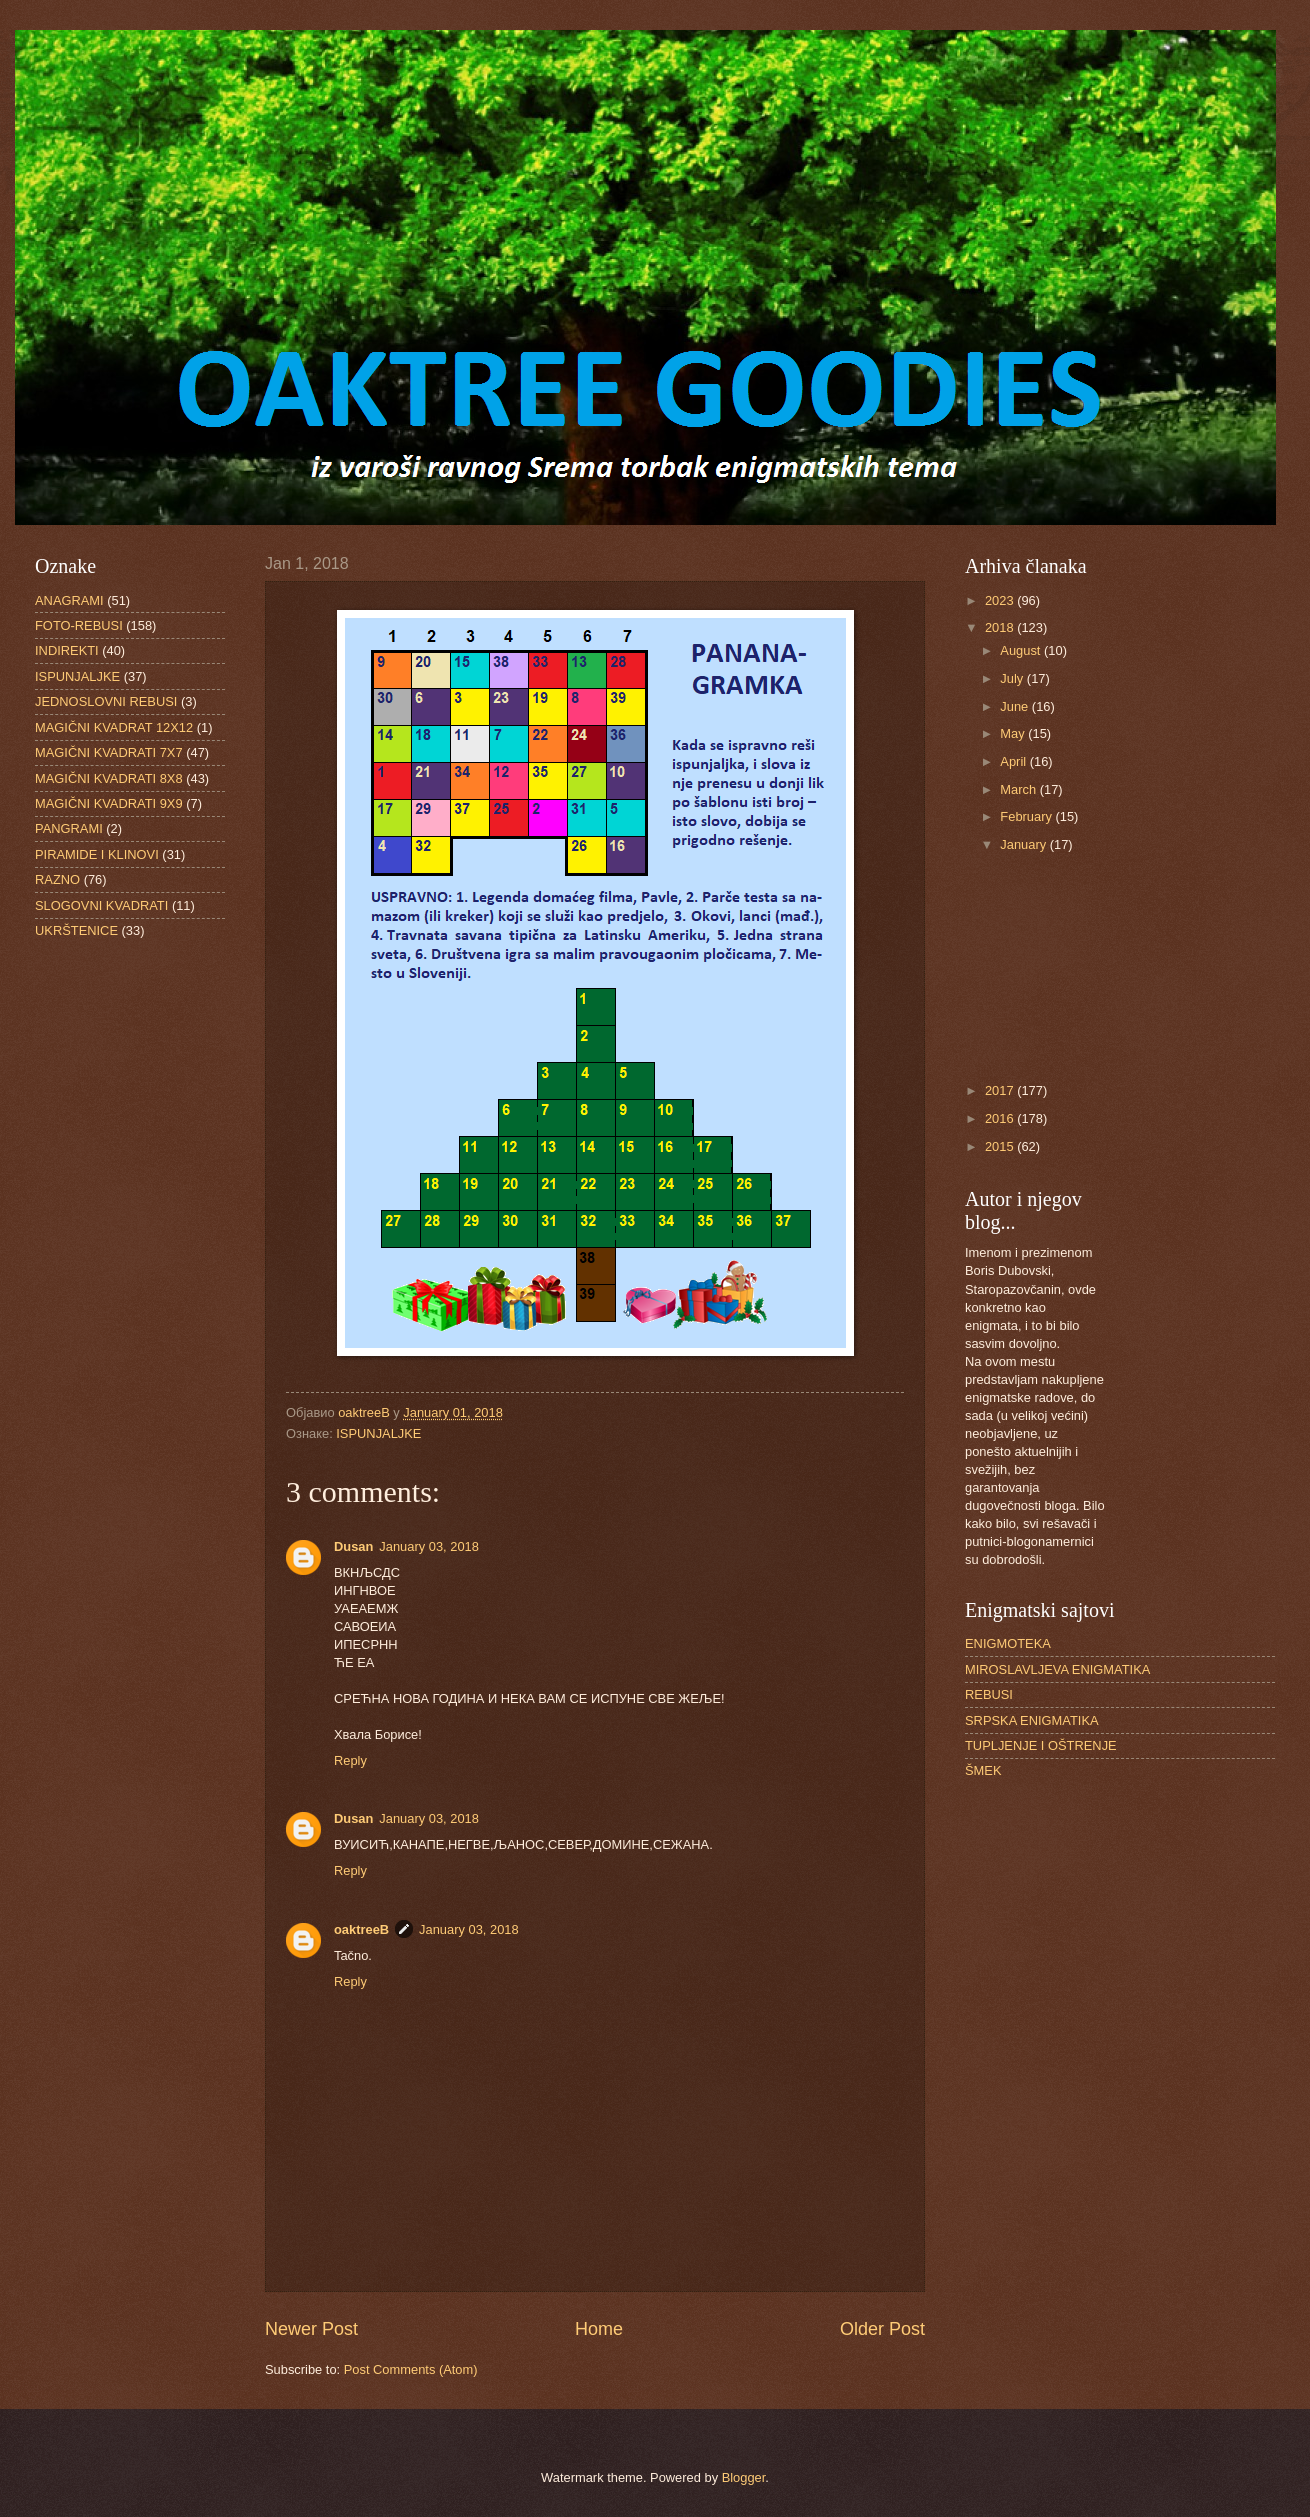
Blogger (744, 2477)
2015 (1001, 1146)
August (1022, 650)
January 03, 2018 (429, 1546)
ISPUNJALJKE (378, 1433)
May (1014, 733)
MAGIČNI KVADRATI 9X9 (109, 803)
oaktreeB (361, 1929)
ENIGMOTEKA (1008, 1643)
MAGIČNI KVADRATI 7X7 (109, 752)
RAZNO (57, 879)
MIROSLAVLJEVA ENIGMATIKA (1057, 1669)
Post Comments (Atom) (411, 2369)
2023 (1001, 600)
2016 (1001, 1118)
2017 (1001, 1090)
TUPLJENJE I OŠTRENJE (1041, 1745)
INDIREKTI (67, 650)
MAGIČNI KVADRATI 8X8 (109, 778)
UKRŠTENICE (76, 930)
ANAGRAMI (69, 600)
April (1014, 761)
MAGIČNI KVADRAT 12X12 (114, 727)
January (1024, 844)
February (1027, 816)
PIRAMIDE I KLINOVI (97, 854)
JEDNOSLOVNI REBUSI (106, 701)
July (1013, 678)
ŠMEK (983, 1770)
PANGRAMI (69, 828)
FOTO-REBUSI (79, 625)
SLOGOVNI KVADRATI (101, 905)
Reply (350, 1760)
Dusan (353, 1546)
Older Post (882, 2329)
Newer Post (311, 2329)
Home (599, 2329)
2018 (1001, 627)
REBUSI (989, 1694)
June (1016, 706)
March (1019, 789)
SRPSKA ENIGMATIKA (1032, 1720)
